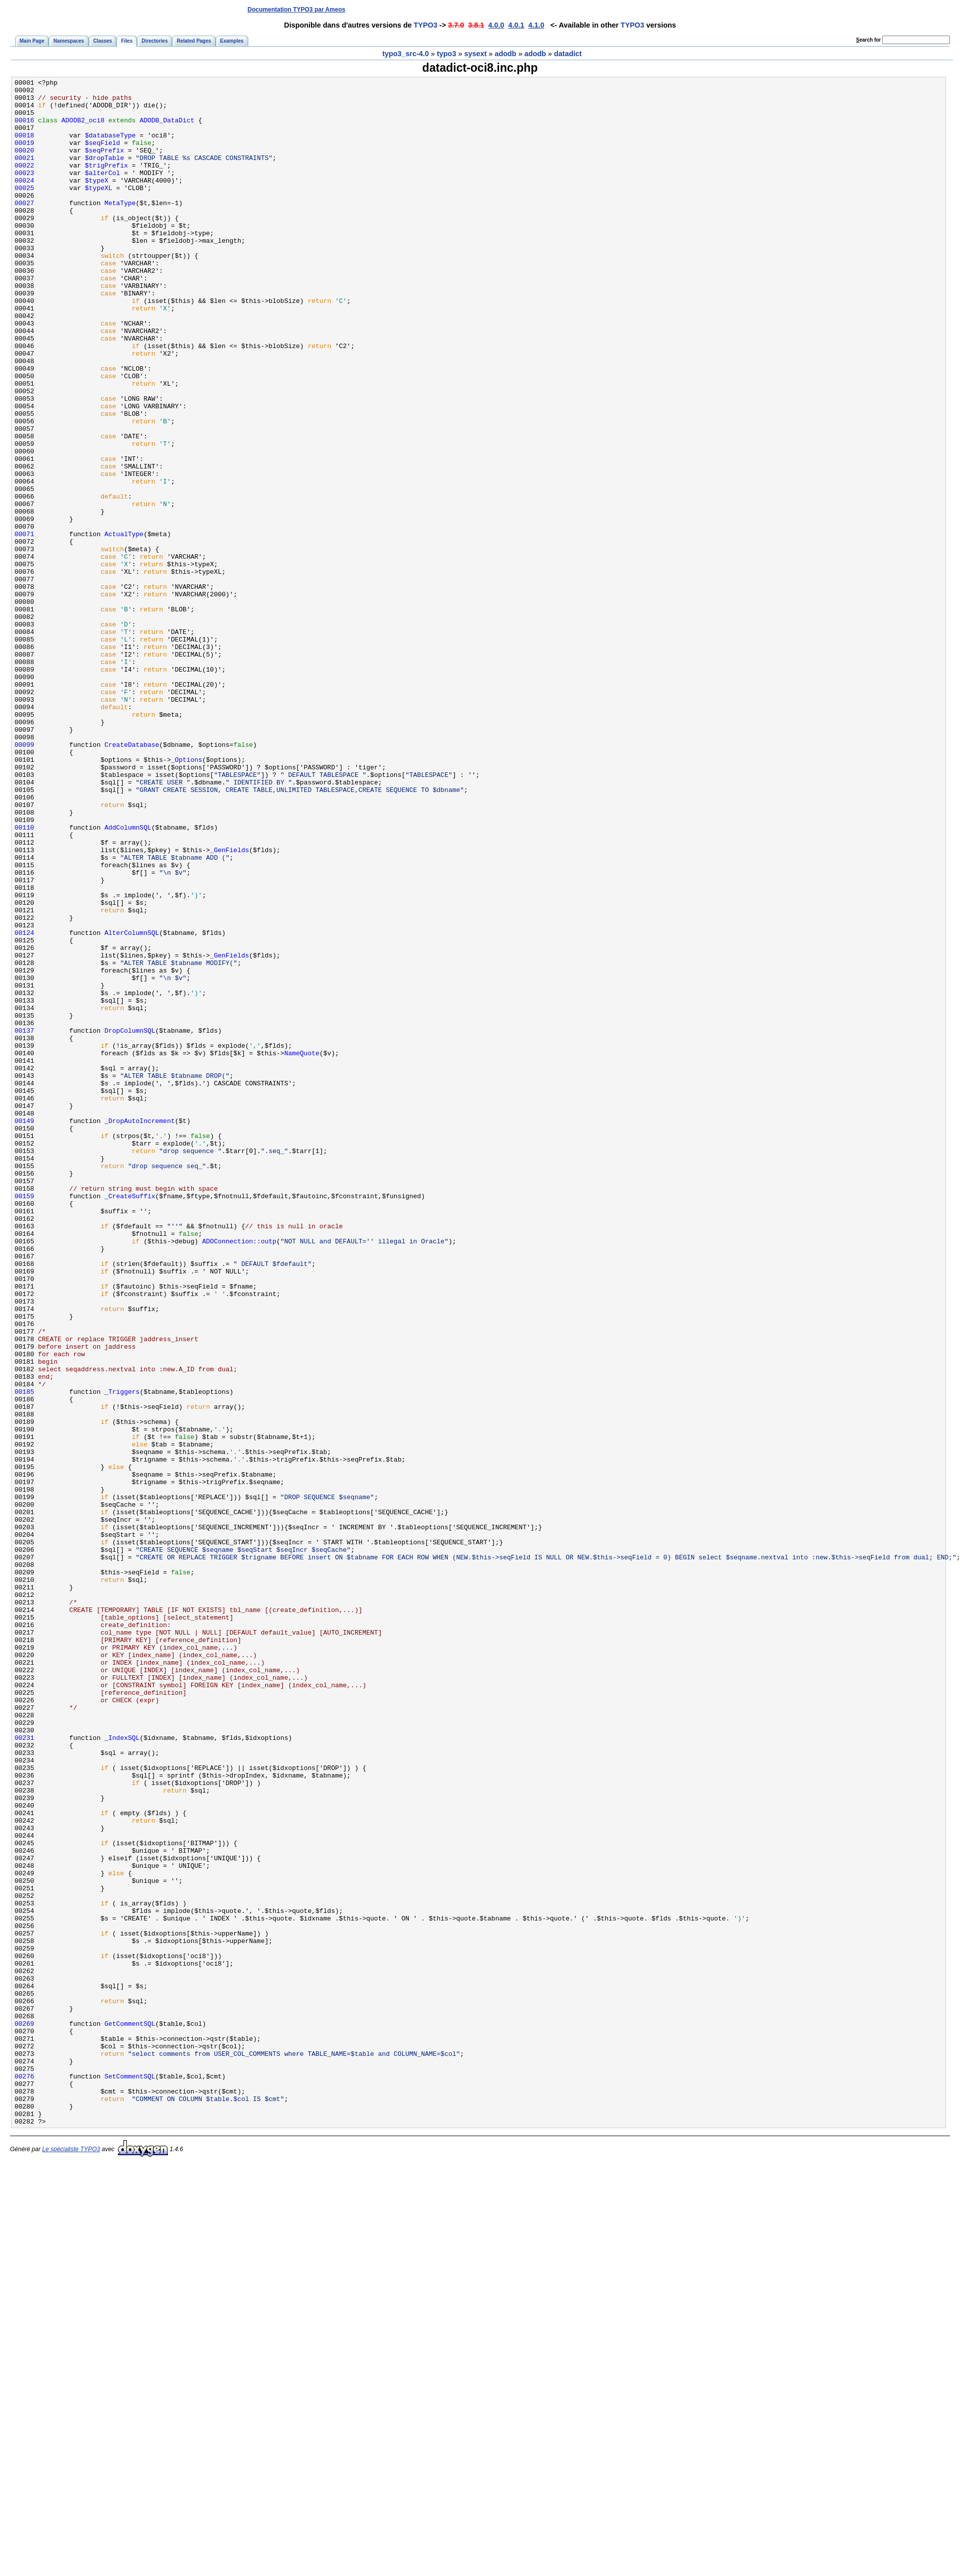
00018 (24, 146)
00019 (24, 155)
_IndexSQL (121, 2069)
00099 (24, 878)
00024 (24, 201)
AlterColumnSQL (131, 1103)
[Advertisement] (765, 9)
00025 (24, 210)
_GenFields (229, 1004)
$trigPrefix (106, 183)
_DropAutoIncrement (139, 1329)
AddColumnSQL (127, 977)
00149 (24, 1329)
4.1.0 (536, 25)
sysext (475, 54)
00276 (24, 2476)
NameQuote (301, 1248)
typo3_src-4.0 (405, 54)
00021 (24, 174)
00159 (24, 1419)
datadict (568, 54)
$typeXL (98, 210)
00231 (24, 2069)
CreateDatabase (131, 878)
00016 (24, 128)
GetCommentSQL (129, 2413)
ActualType (123, 625)
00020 (24, 165)
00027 (24, 228)
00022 (24, 183)
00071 (24, 625)
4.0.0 (496, 25)
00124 (24, 1103)
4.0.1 (516, 25)
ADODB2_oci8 (83, 128)
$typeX (96, 201)
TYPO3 (425, 25)
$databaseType (110, 146)
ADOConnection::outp (239, 1474)
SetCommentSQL (129, 2476)
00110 (24, 977)
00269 (24, 2413)
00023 (24, 192)
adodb (505, 54)
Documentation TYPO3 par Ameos (297, 9)
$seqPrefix (104, 165)
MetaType (119, 228)
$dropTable (104, 174)
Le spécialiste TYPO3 (71, 2558)
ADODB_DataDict (166, 128)
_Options (186, 896)
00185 (24, 1654)
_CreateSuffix (129, 1419)
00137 (24, 1221)
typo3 (446, 54)
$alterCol (102, 192)
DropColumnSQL (129, 1221)
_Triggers (121, 1654)
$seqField (102, 155)
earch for (868, 40)
